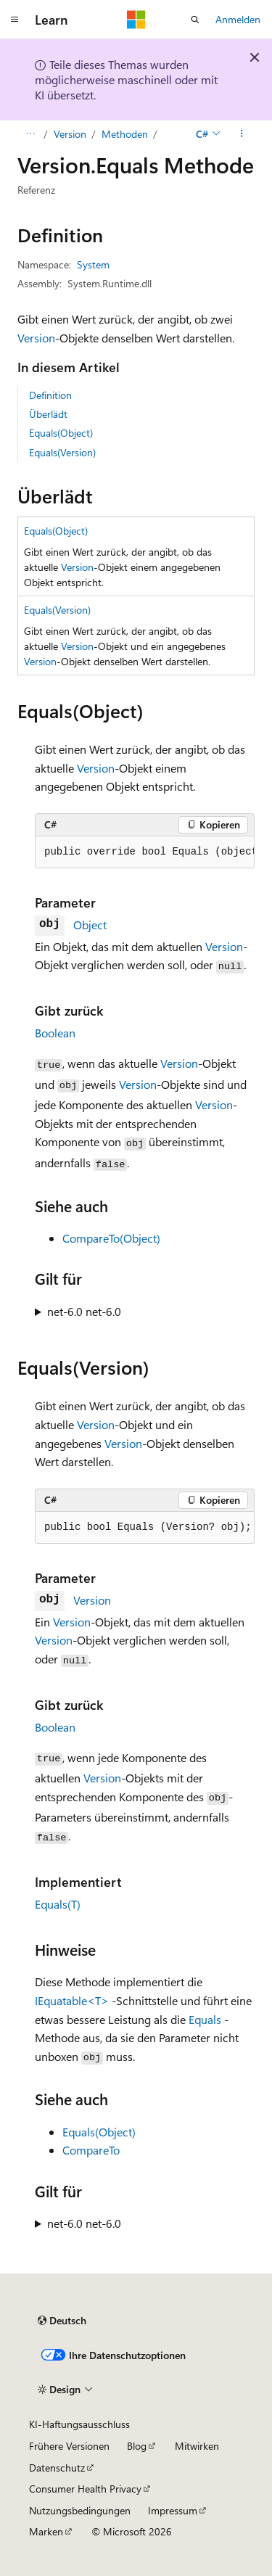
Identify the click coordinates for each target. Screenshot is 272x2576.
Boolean (55, 1032)
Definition (50, 395)
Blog (137, 2446)
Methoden (125, 134)
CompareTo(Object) (111, 1238)
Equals (205, 2019)
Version (70, 134)
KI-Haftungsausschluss (79, 2424)
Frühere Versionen (69, 2446)
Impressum (172, 2510)
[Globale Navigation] (14, 20)
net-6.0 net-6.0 (84, 1311)
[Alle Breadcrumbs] (30, 134)
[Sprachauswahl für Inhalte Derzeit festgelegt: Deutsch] (62, 2320)
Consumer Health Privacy (85, 2488)
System (93, 264)
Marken (46, 2531)
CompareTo (91, 2149)
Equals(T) (58, 1904)
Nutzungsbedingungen (80, 2510)
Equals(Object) (61, 433)
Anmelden (237, 19)
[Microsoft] (136, 19)
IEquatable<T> (72, 2000)
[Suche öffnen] (195, 20)
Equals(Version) (62, 452)
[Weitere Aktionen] (242, 134)
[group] (145, 852)
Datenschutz (57, 2467)
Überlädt (48, 414)
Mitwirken (197, 2446)
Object (90, 924)
